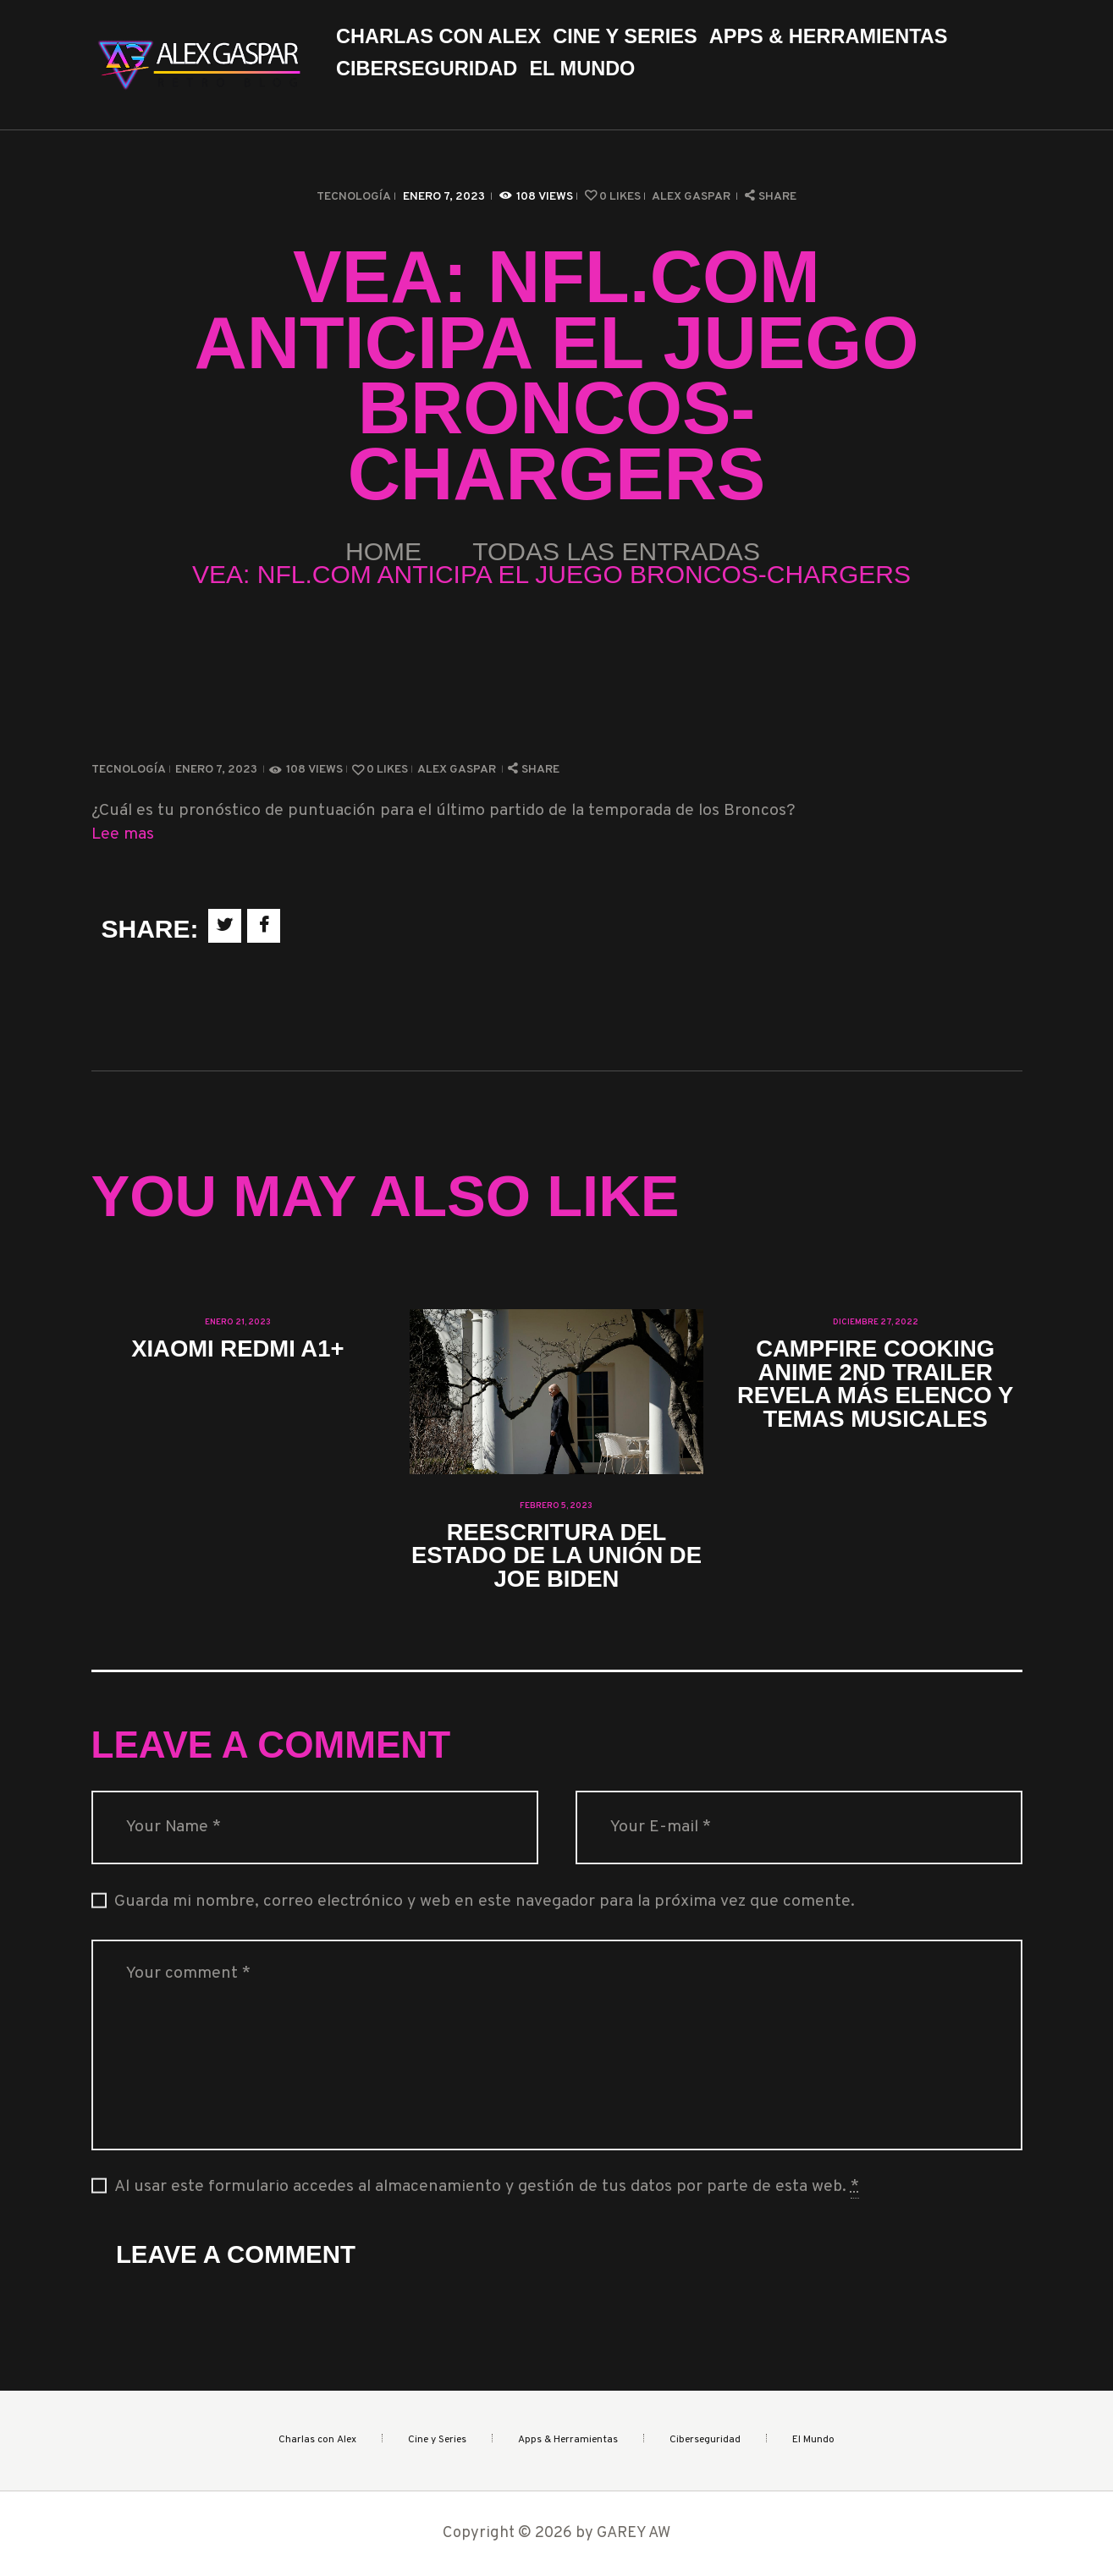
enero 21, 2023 (238, 1322)
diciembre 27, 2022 (875, 1322)
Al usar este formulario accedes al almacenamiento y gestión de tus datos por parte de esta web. (486, 2188)
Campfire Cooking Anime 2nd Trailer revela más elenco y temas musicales (875, 1383)
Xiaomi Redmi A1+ (237, 1348)
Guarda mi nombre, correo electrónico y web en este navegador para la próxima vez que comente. (484, 1902)
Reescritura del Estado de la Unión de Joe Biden (556, 1555)
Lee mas (122, 834)
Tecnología (354, 197)
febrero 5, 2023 (556, 1505)
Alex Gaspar (692, 197)
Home (383, 551)
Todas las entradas (616, 551)
